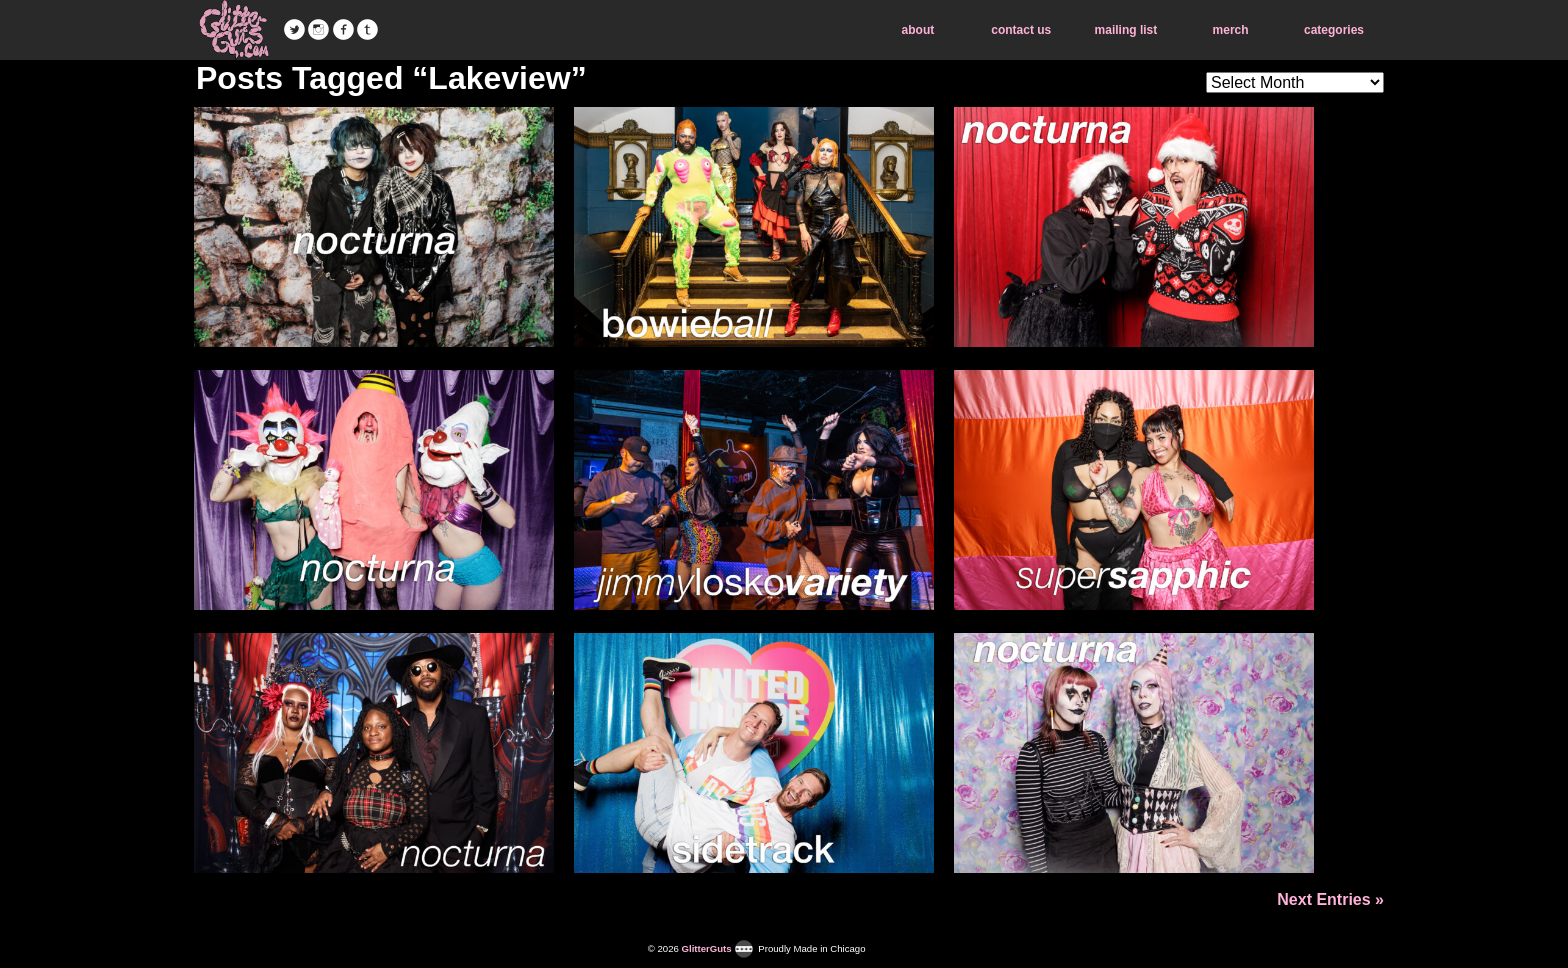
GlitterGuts (234, 30)
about (918, 30)
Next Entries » (1330, 899)
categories (1334, 30)
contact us (1021, 30)
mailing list (1126, 30)
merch (1231, 30)
